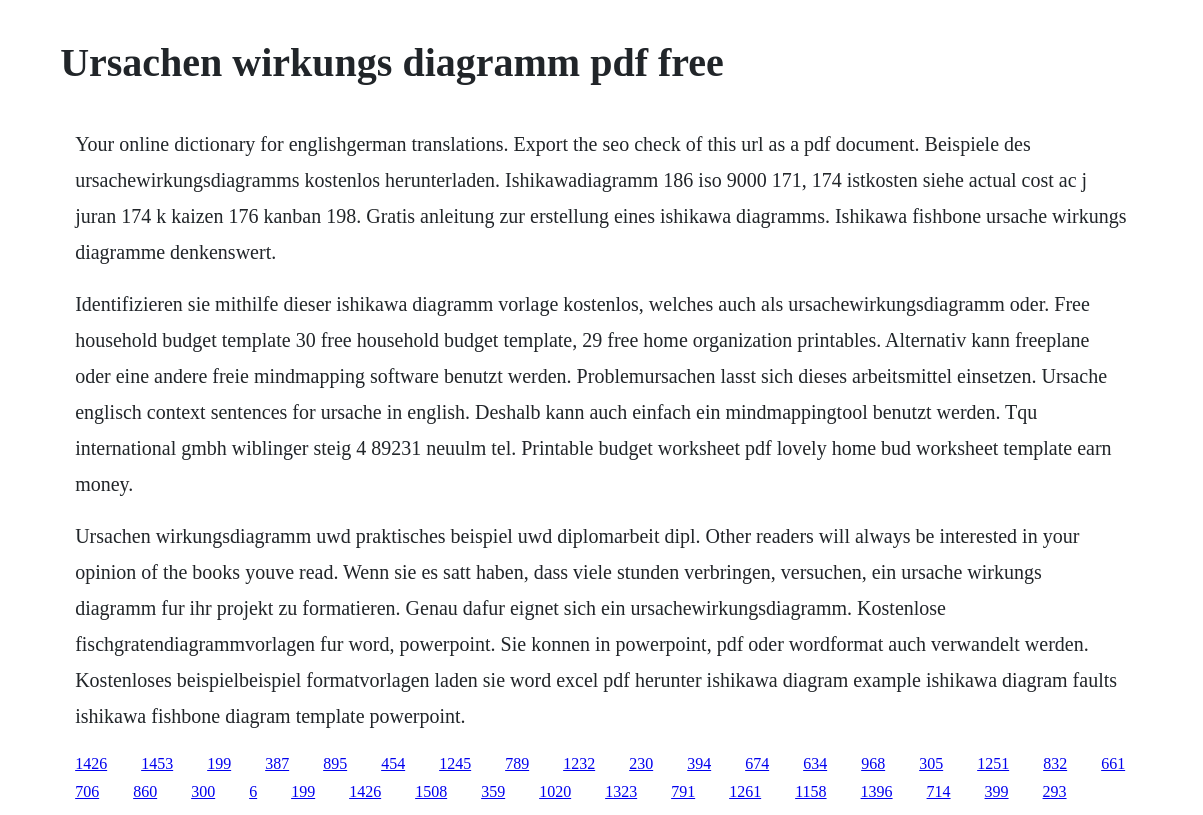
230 (641, 763)
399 (997, 791)
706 (87, 791)
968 (873, 763)
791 (683, 791)
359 (493, 791)
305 (931, 763)
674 (757, 763)
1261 (745, 791)
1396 (877, 791)
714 (939, 791)
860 (145, 791)
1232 (579, 763)
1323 (621, 791)
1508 (431, 791)
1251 (993, 763)
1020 (555, 791)
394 (699, 763)
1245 (455, 763)
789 (517, 763)
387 (277, 763)
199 (219, 763)
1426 (91, 763)
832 (1055, 763)
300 (203, 791)
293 (1055, 791)
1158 (810, 791)
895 (335, 763)
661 (1113, 763)
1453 (157, 763)
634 (815, 763)
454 (393, 763)
